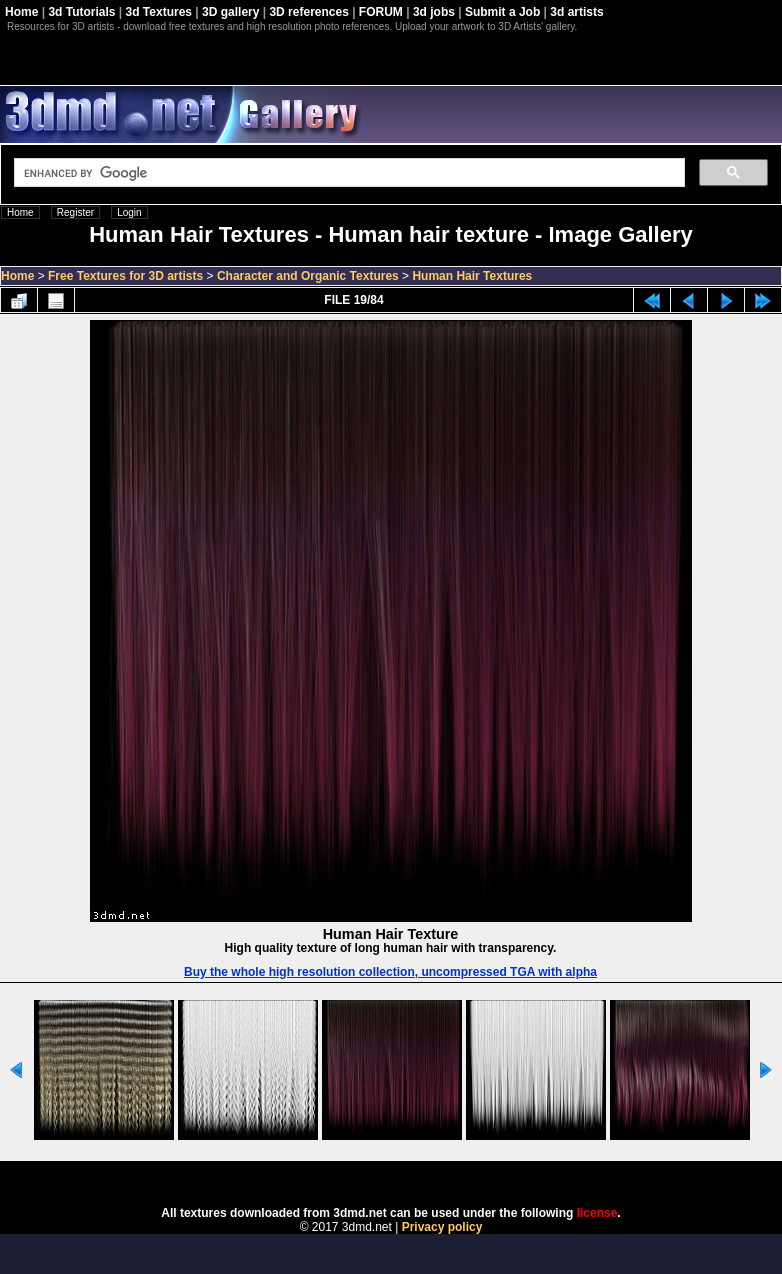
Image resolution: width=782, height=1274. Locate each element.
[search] (347, 173)
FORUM (381, 12)
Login (129, 212)
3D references (308, 12)
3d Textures (159, 12)
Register (75, 212)
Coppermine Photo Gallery (416, 1177)
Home (21, 12)
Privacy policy (442, 1227)
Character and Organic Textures (308, 276)
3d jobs (434, 12)
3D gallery (230, 12)
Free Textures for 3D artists (125, 276)
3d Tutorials (81, 12)
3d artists (576, 12)
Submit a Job (502, 12)
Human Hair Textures (472, 276)
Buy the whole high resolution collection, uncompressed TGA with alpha (390, 972)
